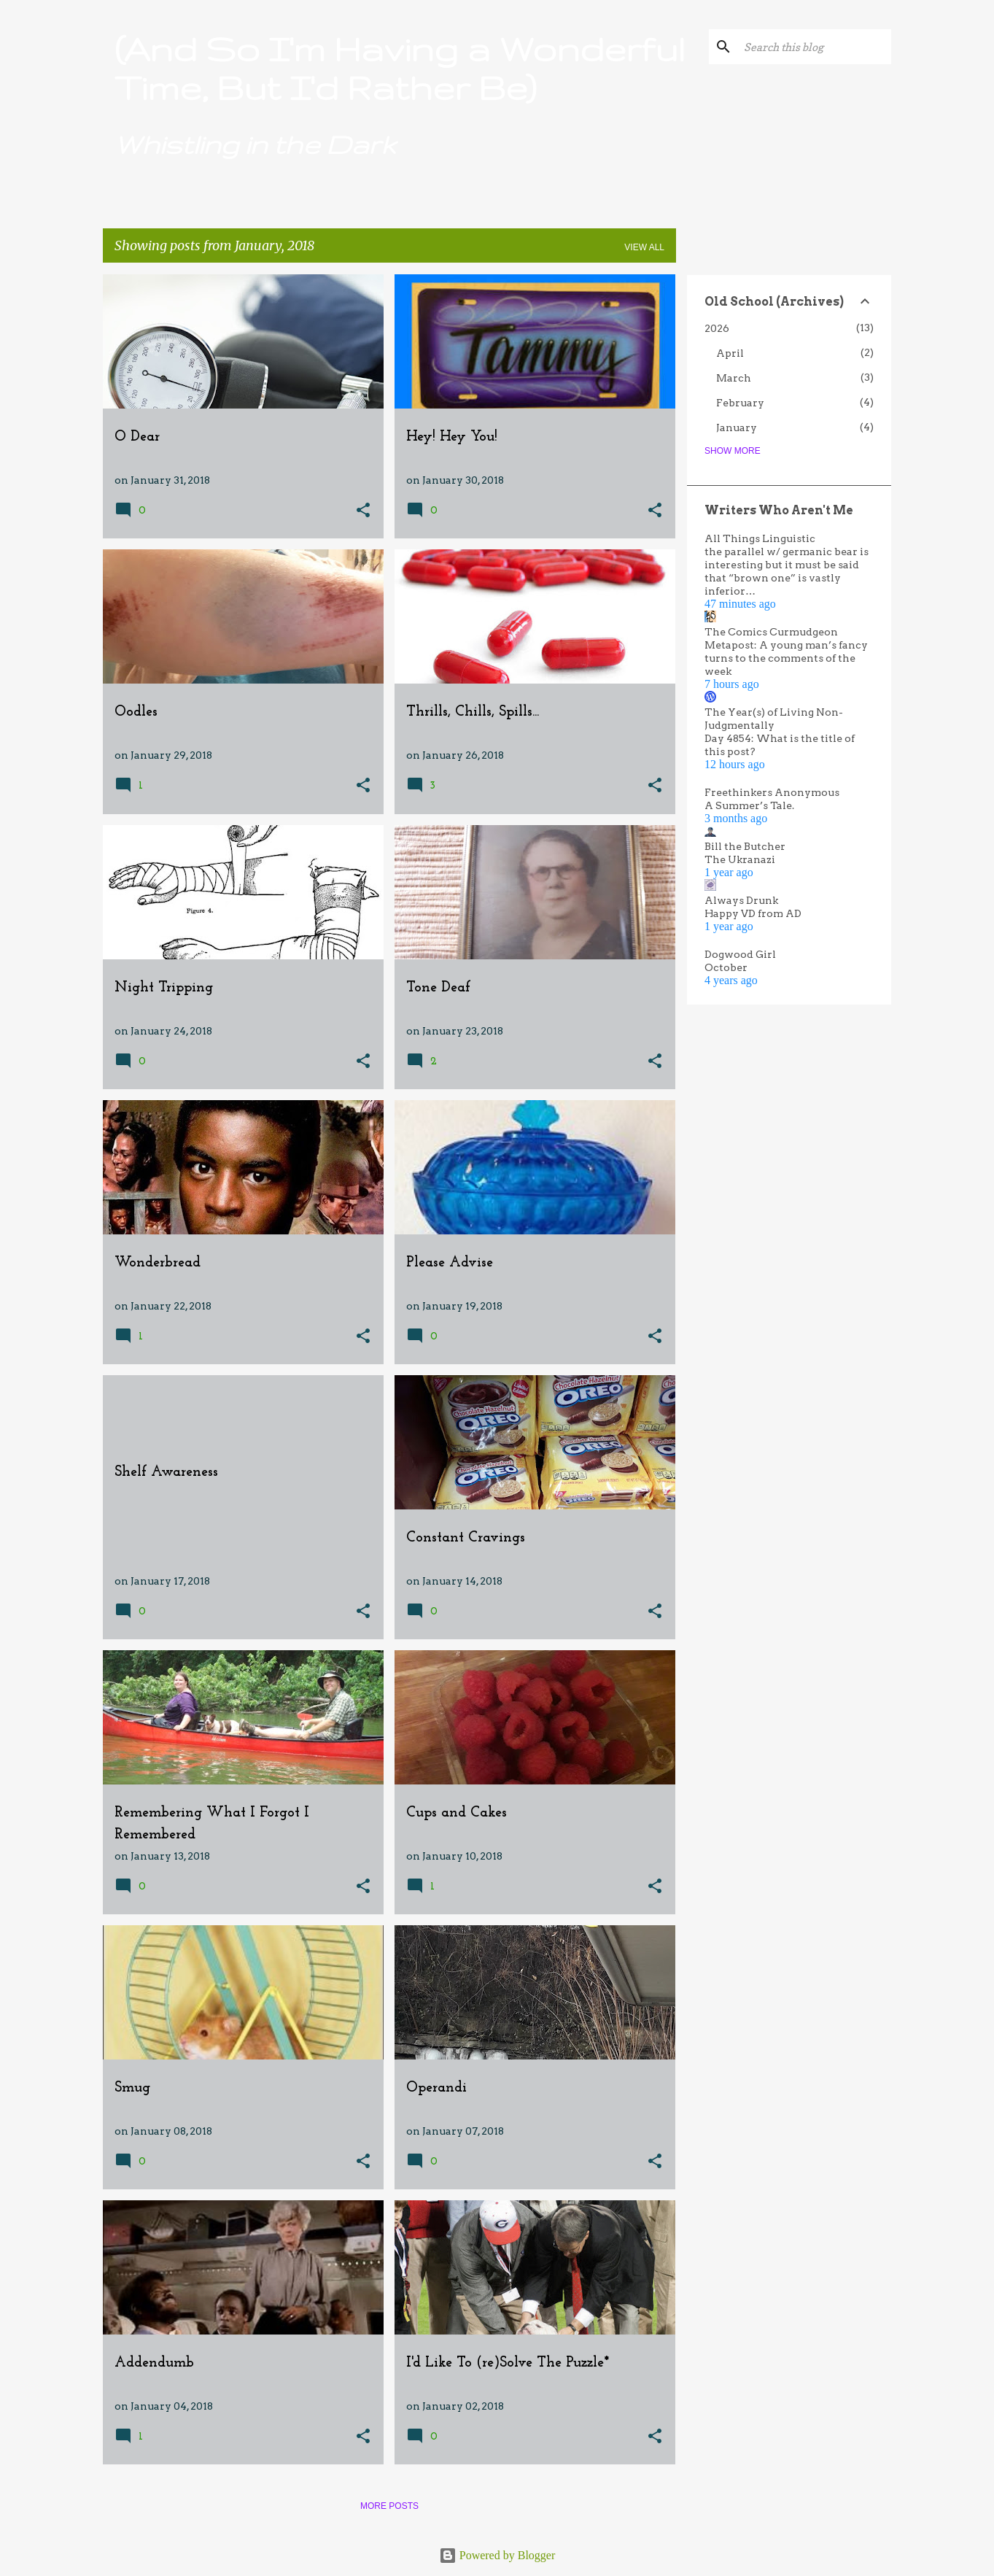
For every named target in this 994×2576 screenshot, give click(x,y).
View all (644, 247)
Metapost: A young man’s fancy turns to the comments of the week (786, 658)
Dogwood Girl (740, 954)
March (733, 378)
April (730, 353)
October (726, 967)
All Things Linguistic (759, 538)
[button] (363, 511)
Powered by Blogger (497, 2555)
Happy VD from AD (752, 913)
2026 (716, 328)
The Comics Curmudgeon (771, 632)
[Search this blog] (814, 46)
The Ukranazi (739, 859)
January (736, 427)
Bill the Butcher (744, 846)
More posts (389, 2506)
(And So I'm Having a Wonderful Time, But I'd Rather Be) (399, 68)
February (740, 403)
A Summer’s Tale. (749, 805)
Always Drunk (741, 900)
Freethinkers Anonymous (771, 792)
